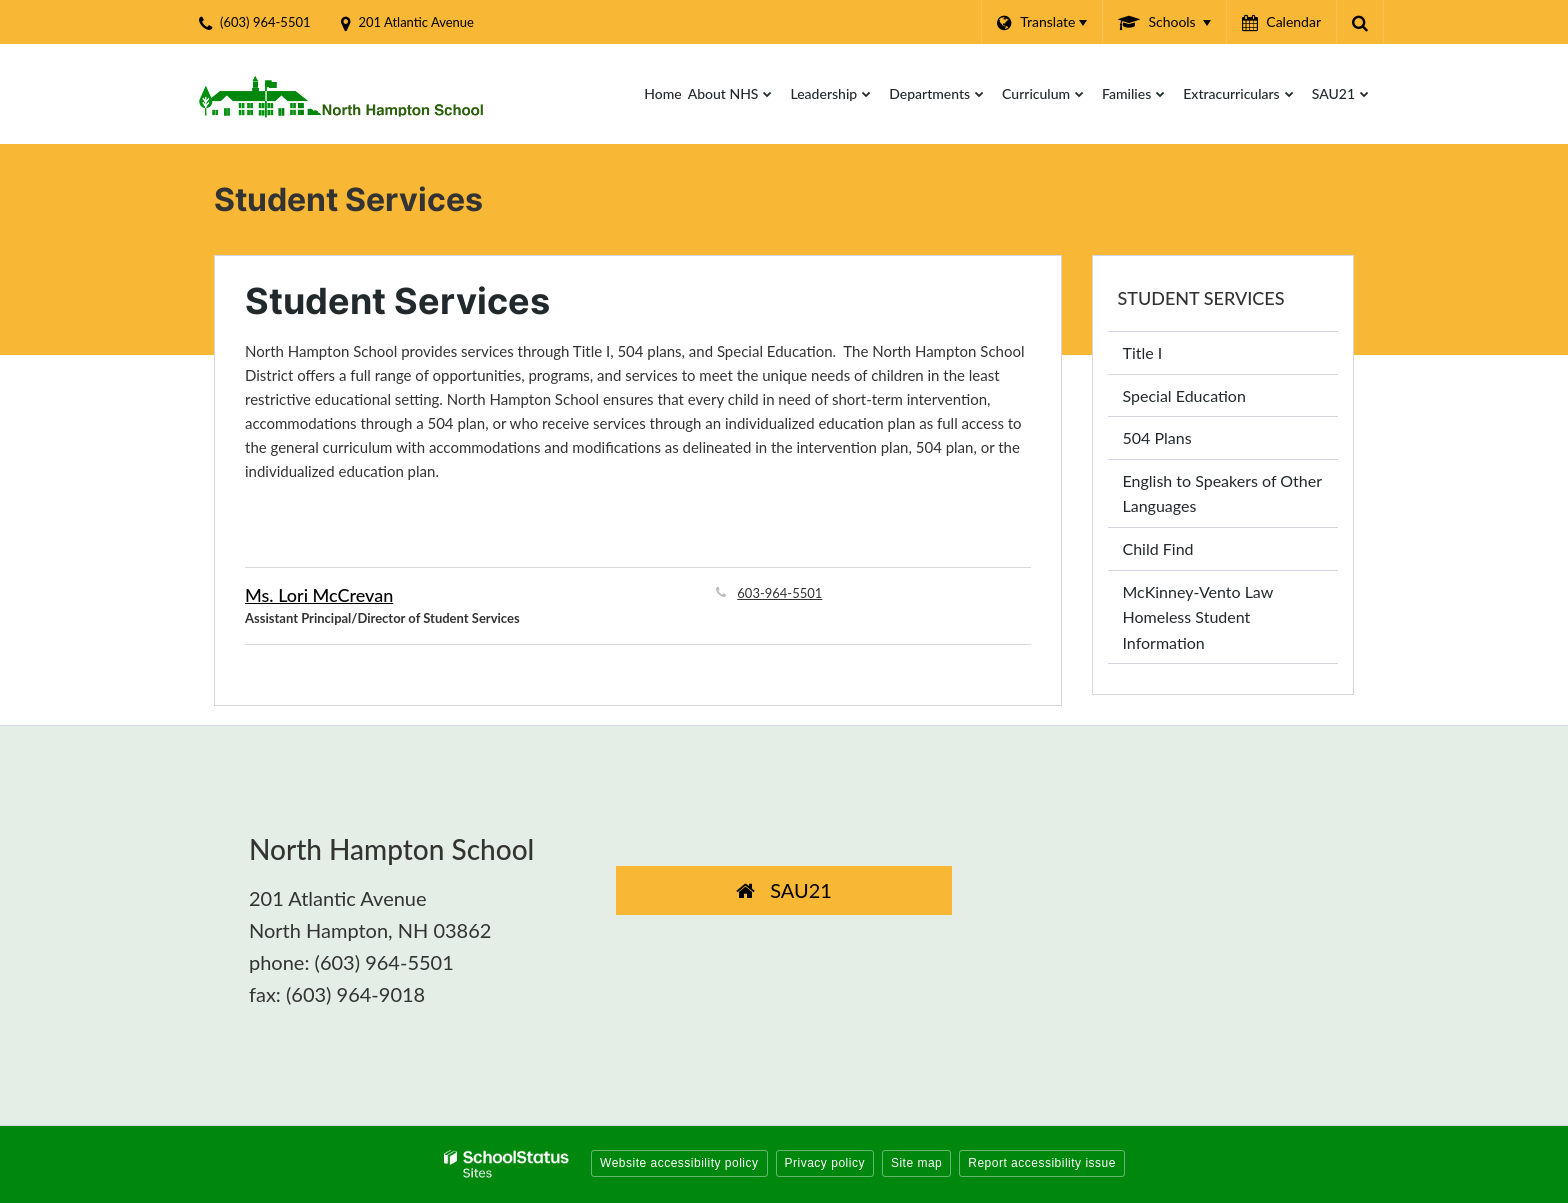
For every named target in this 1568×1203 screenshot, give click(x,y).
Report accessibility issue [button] (1042, 1163)
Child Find (1158, 548)
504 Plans (1157, 437)
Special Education (1184, 395)
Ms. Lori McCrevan (319, 595)
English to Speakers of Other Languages (1222, 493)
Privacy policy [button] (825, 1163)
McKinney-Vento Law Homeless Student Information (1198, 617)
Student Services (1201, 298)
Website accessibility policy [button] (679, 1163)
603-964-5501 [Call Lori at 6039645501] (779, 593)
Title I (1143, 352)
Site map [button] (916, 1163)
